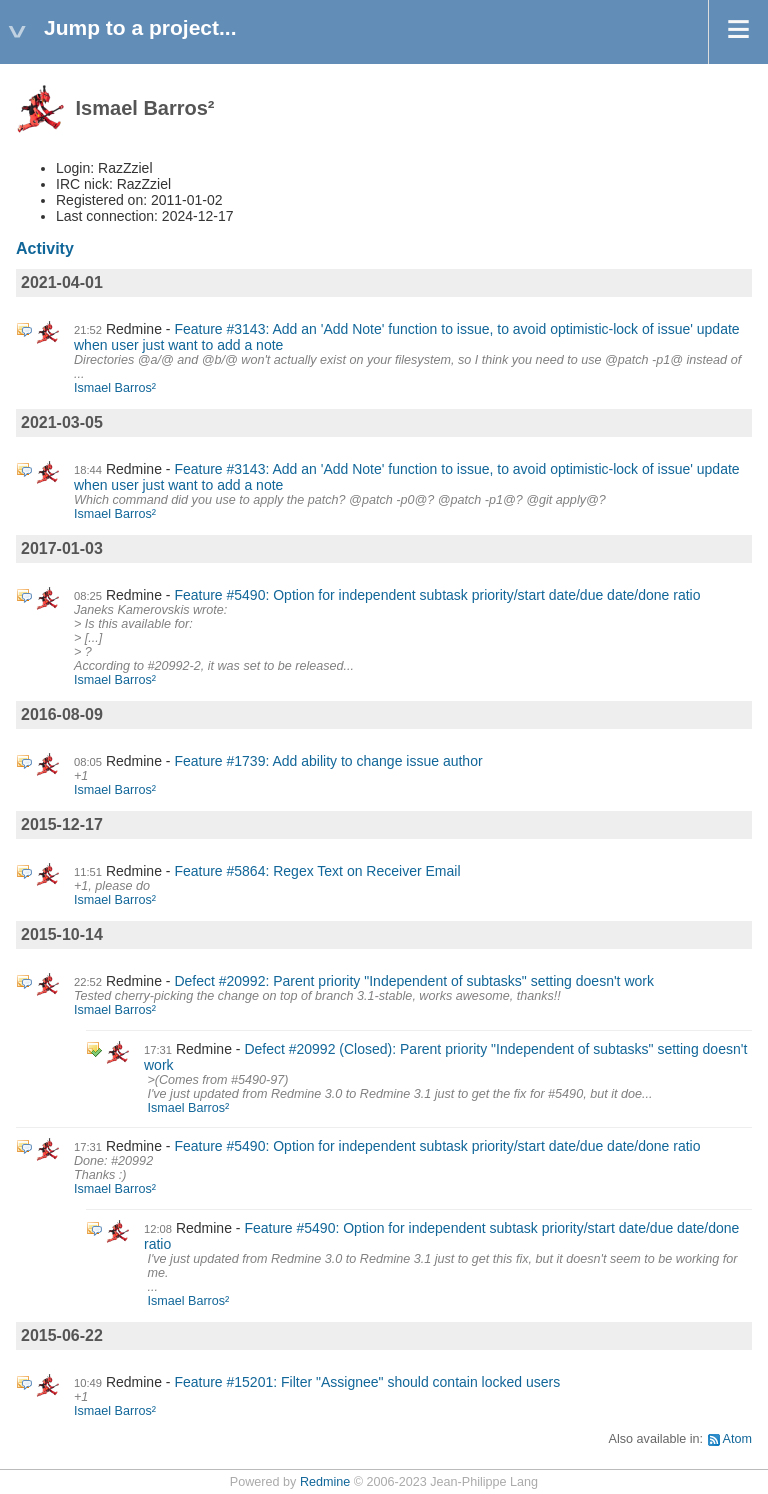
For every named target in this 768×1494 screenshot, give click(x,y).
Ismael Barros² (115, 388)
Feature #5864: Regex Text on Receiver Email (317, 871)
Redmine (325, 1482)
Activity (45, 248)
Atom (737, 1439)
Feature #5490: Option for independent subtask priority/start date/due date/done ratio (437, 595)
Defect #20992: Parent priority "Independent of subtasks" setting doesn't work (414, 981)
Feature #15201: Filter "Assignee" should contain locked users (367, 1382)
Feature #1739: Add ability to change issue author (328, 761)
